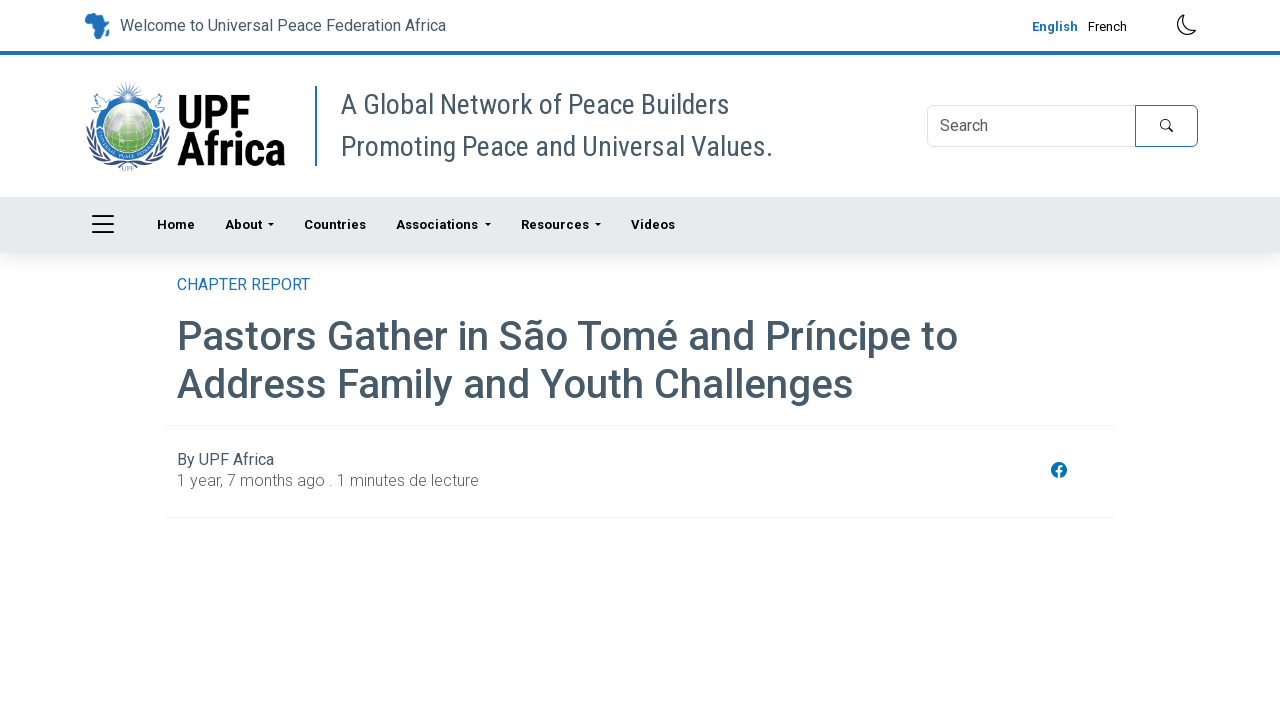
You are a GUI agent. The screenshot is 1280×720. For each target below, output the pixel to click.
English (1055, 26)
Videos (653, 224)
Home (176, 224)
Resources (556, 224)
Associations (438, 224)
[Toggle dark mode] (1172, 25)
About (245, 224)
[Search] (1031, 126)
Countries (335, 224)
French (1107, 26)
